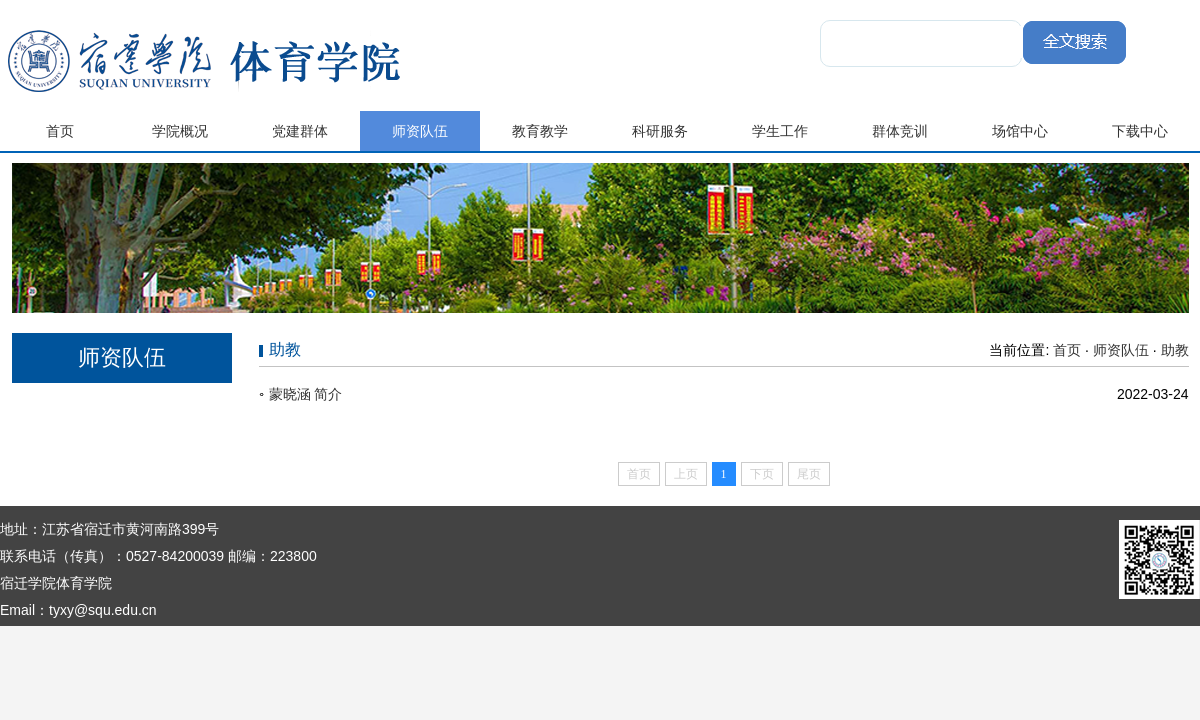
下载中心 (1140, 131)
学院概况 (180, 131)
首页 (60, 131)
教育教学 (540, 131)
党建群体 (300, 131)
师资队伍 (420, 131)
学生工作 (780, 131)
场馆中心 (1020, 131)
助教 (1175, 350)
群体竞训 (900, 131)
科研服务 (660, 131)
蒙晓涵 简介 (306, 394)
